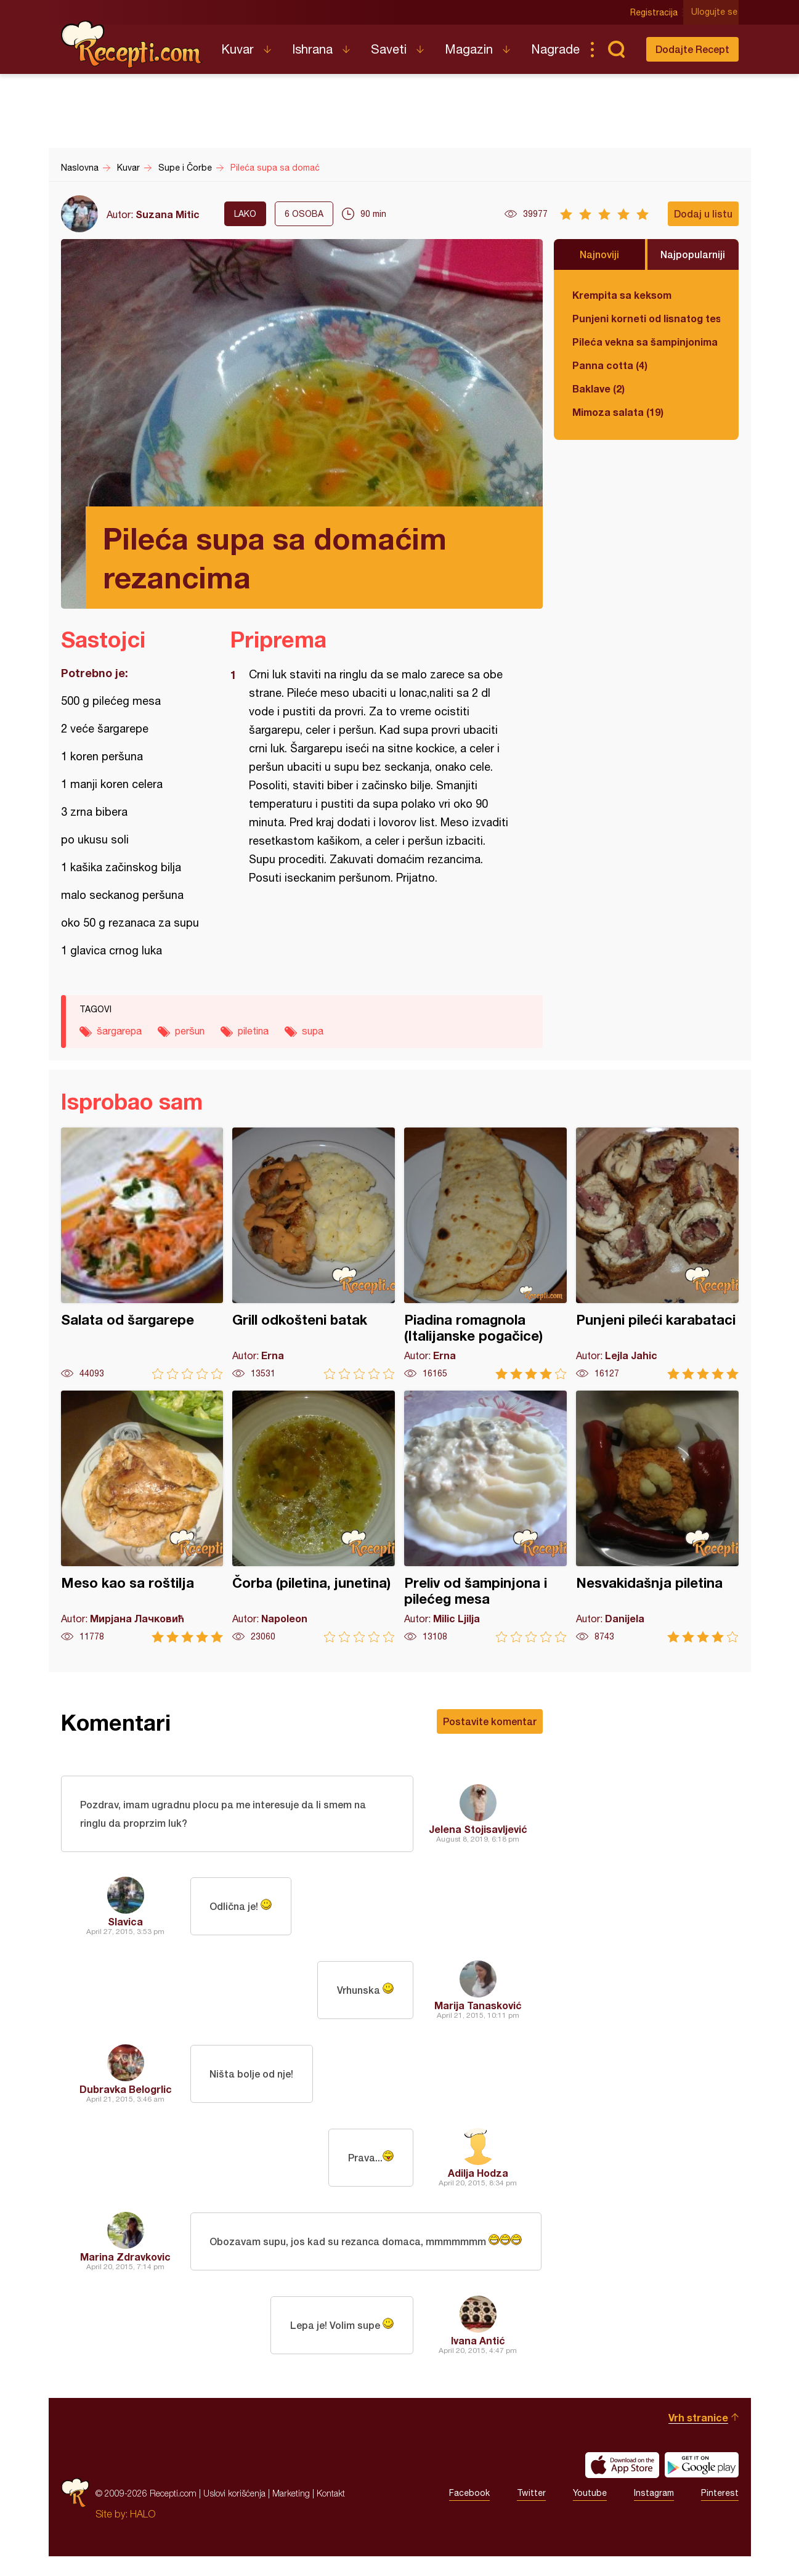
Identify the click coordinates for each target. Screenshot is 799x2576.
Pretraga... (616, 49)
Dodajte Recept (692, 49)
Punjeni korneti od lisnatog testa (646, 318)
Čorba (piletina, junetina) (313, 1517)
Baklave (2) (598, 388)
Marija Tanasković (478, 2006)
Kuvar (237, 49)
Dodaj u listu (703, 213)
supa (312, 1030)
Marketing (291, 2513)
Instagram (654, 2513)
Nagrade (555, 49)
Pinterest (720, 2513)
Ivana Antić (478, 2360)
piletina (253, 1030)
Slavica (125, 1922)
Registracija (655, 12)
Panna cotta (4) (609, 365)
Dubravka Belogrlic (125, 2090)
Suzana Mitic (168, 214)
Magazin (469, 49)
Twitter (531, 2513)
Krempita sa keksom (621, 295)
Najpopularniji (692, 254)
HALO (142, 2533)
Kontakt (331, 2513)
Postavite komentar (490, 1721)
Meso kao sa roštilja (142, 1517)
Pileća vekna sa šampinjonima (645, 341)
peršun (190, 1030)
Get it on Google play (702, 2485)
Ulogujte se (715, 12)
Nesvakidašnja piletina (657, 1517)
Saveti (389, 49)
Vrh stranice (698, 2437)
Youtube (590, 2513)
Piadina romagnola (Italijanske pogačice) (485, 1253)
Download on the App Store (622, 2485)
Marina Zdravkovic (125, 2267)
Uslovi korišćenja (234, 2513)
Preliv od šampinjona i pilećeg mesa (485, 1517)
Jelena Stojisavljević (478, 1829)
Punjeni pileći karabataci (657, 1253)
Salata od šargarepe (142, 1253)
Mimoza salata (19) (617, 412)
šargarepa (119, 1030)
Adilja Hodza (478, 2174)
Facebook (469, 2513)
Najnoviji (599, 254)
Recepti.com (132, 44)
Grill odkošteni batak (313, 1253)
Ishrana (312, 49)
